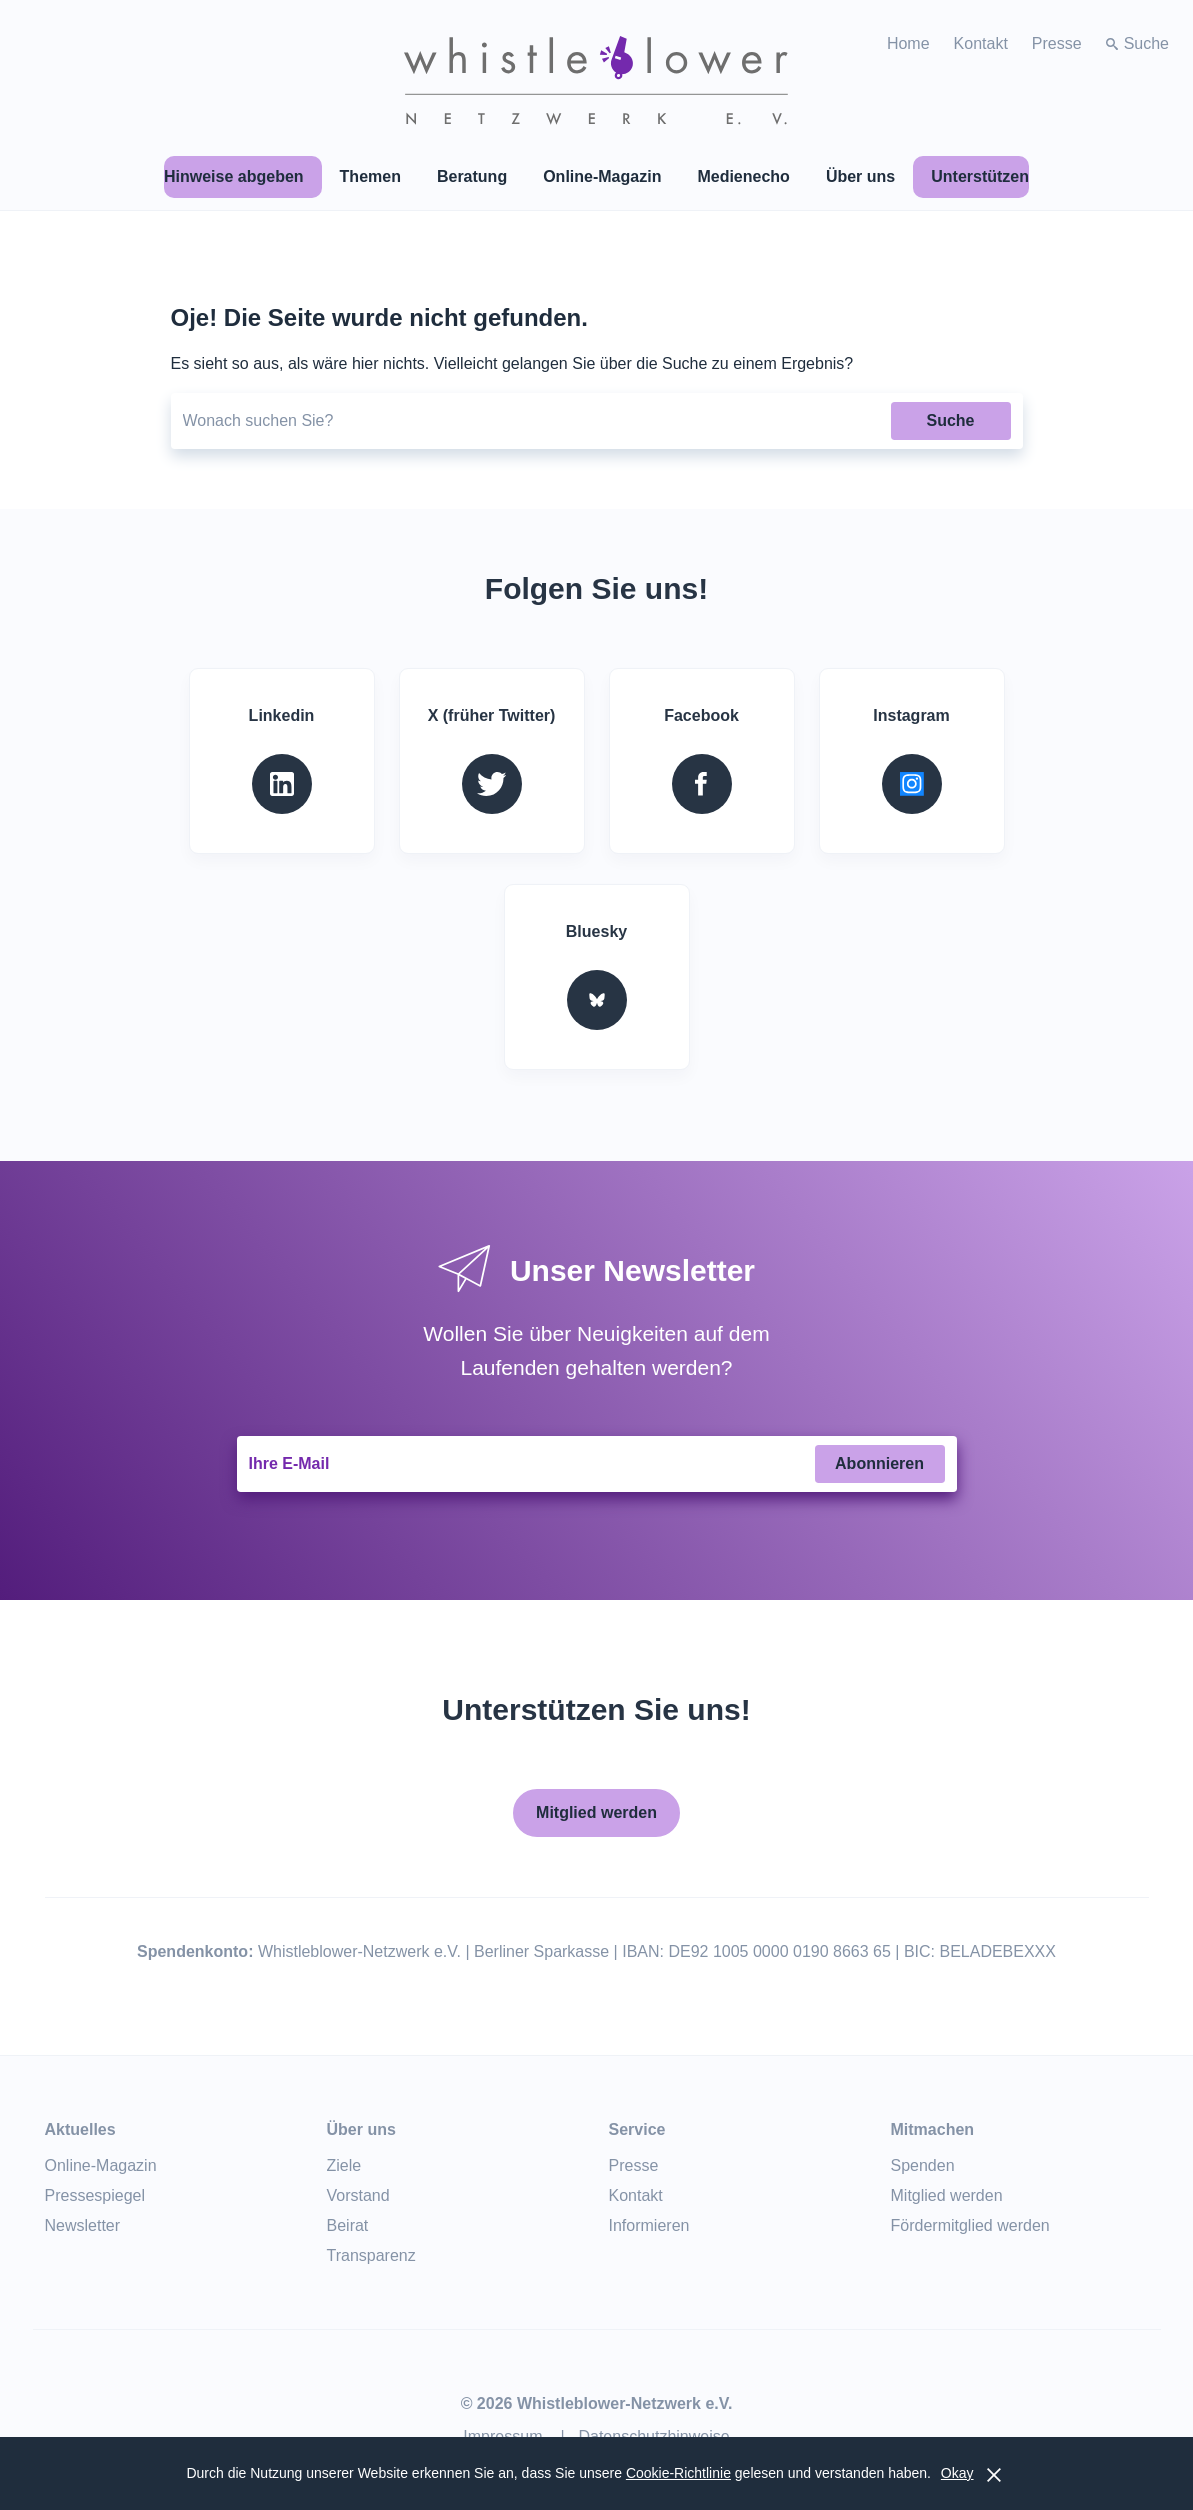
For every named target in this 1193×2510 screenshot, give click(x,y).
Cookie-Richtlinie (678, 2473)
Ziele (344, 2165)
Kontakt (981, 43)
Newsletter (83, 2225)
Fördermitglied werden (970, 2225)
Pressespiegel (95, 2195)
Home (908, 43)
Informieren (649, 2225)
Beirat (348, 2225)
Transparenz (371, 2255)
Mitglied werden (596, 1812)
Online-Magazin (101, 2165)
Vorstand (358, 2195)
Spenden (923, 2165)
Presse (1057, 43)
